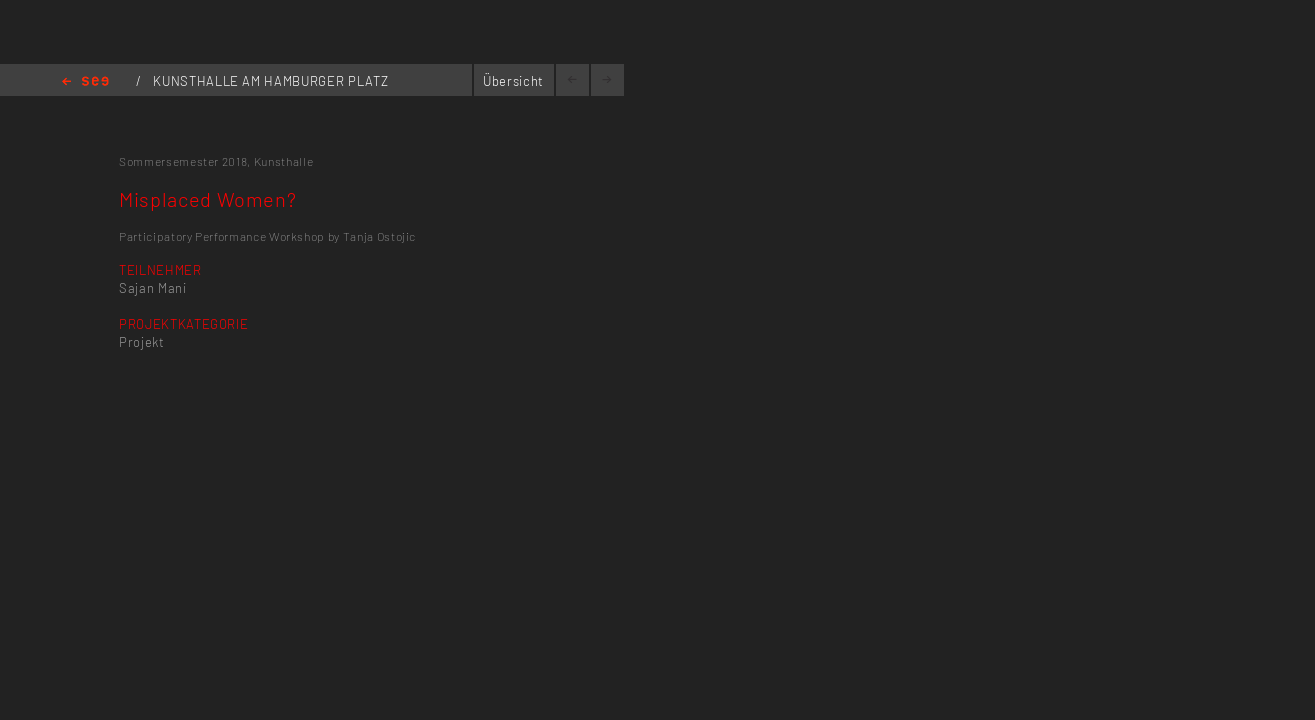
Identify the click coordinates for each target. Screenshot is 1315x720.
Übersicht (513, 81)
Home (85, 82)
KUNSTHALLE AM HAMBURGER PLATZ (270, 81)
